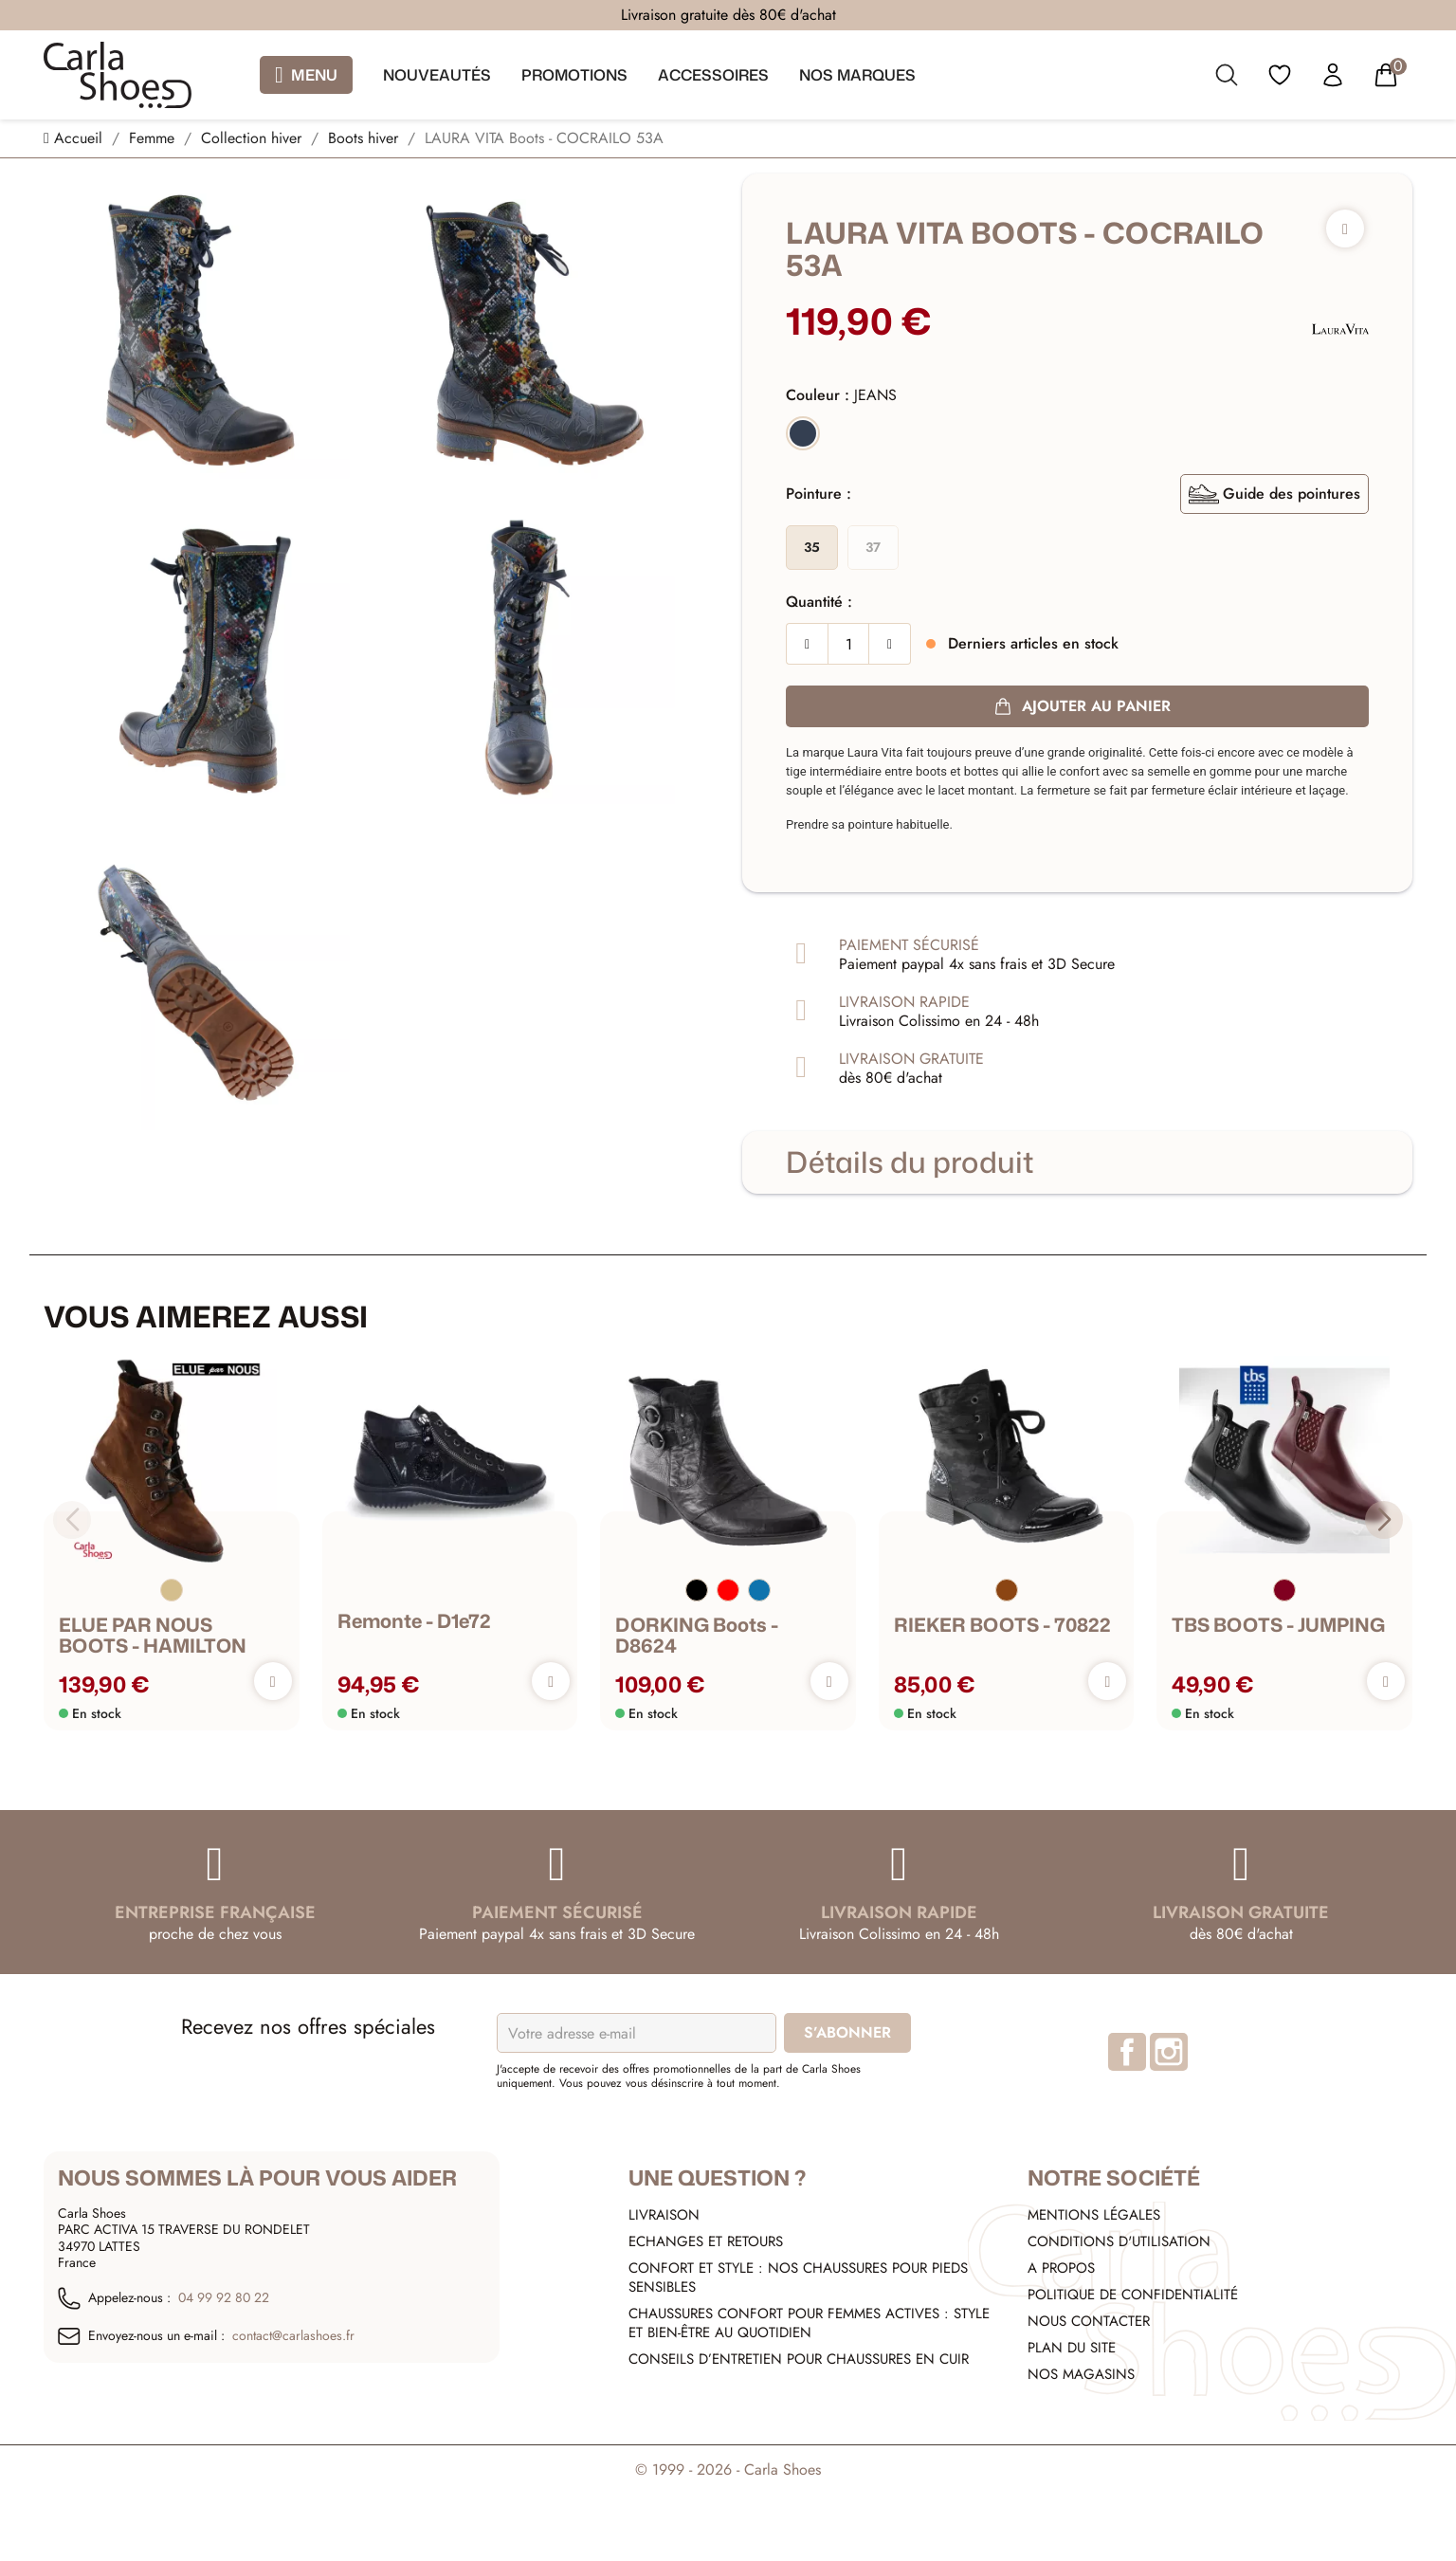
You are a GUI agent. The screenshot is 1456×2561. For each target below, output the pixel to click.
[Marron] (1006, 1591)
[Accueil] (75, 138)
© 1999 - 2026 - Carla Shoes (728, 2469)
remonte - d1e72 (414, 1621)
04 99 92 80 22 (223, 2298)
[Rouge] (728, 1591)
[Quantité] (848, 644)
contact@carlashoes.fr (293, 2336)
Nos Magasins (1081, 2374)
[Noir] (696, 1591)
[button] (1384, 1520)
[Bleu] (759, 1591)
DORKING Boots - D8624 (696, 1635)
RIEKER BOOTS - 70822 (1002, 1625)
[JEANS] (803, 435)
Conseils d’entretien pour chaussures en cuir (798, 2359)
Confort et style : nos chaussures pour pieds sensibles (798, 2277)
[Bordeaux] (1284, 1591)
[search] (1226, 78)
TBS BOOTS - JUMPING (1278, 1625)
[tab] (1077, 1162)
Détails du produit (909, 1162)
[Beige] (171, 1591)
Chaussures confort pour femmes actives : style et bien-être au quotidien (809, 2323)
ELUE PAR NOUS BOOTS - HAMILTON (152, 1635)
